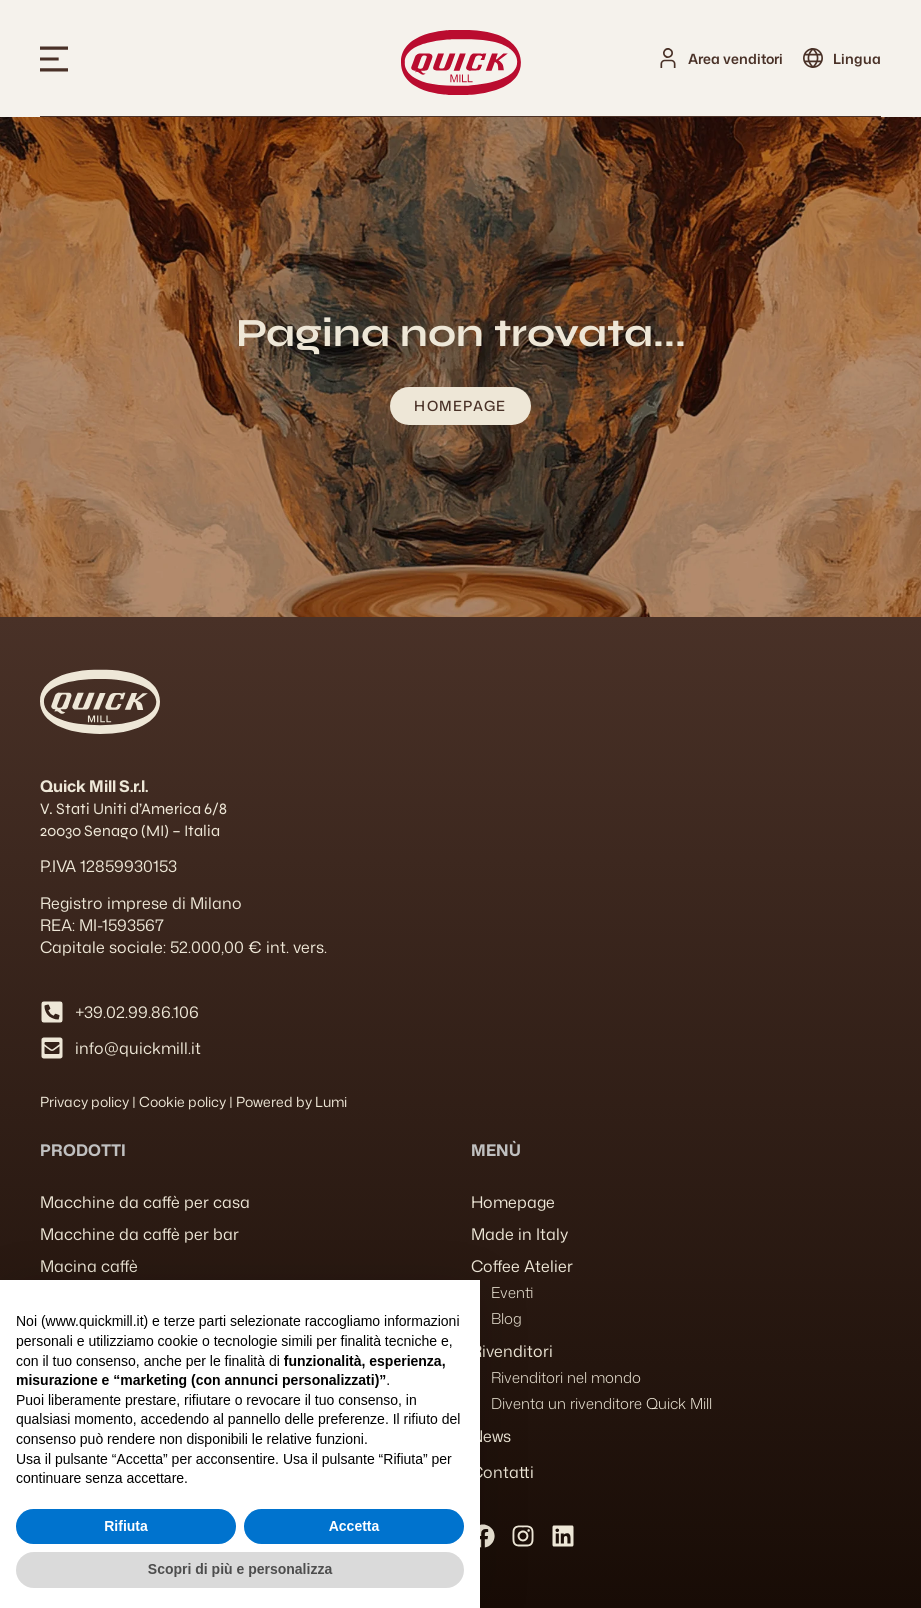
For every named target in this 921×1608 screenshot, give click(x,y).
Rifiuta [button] (126, 1526)
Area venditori (735, 58)
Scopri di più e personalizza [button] (240, 1569)
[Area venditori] (668, 58)
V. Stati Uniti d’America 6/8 (133, 808)
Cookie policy (182, 1101)
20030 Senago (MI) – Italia (130, 830)
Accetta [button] (354, 1526)
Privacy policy (84, 1101)
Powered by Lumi (291, 1101)
